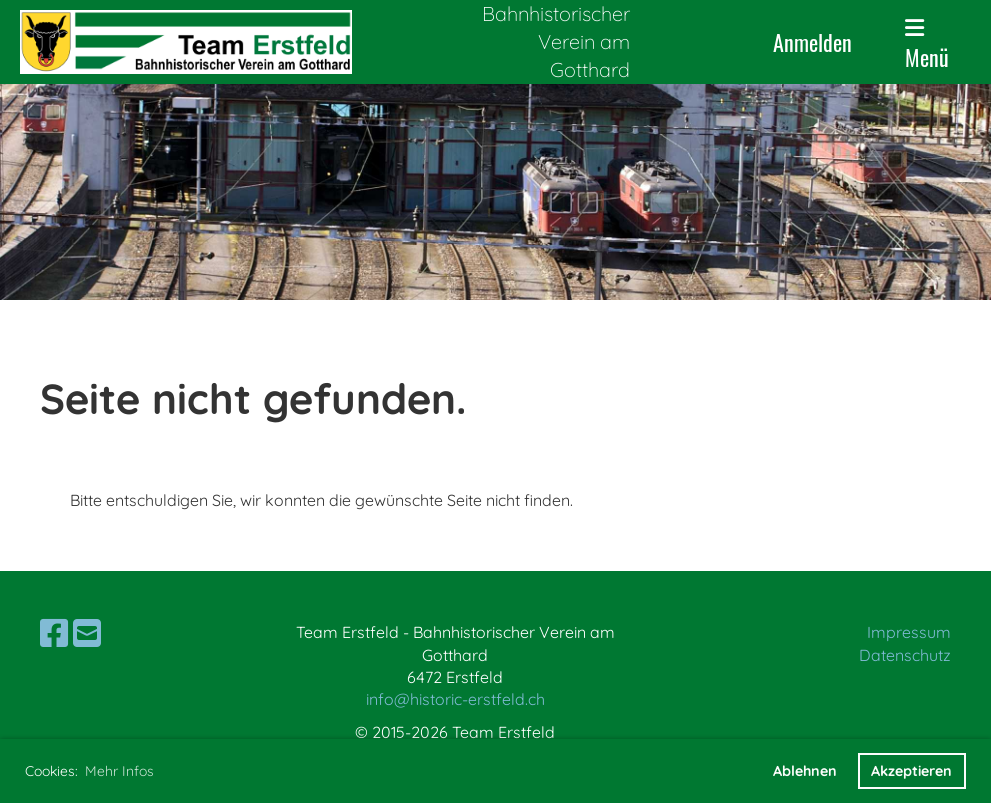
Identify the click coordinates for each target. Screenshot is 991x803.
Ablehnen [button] (805, 771)
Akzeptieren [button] (911, 771)
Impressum (909, 632)
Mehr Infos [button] (119, 771)
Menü (927, 45)
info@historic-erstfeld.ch (455, 699)
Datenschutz (905, 655)
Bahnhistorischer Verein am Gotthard (556, 41)
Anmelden (812, 42)
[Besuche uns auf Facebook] (54, 633)
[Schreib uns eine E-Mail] (87, 633)
